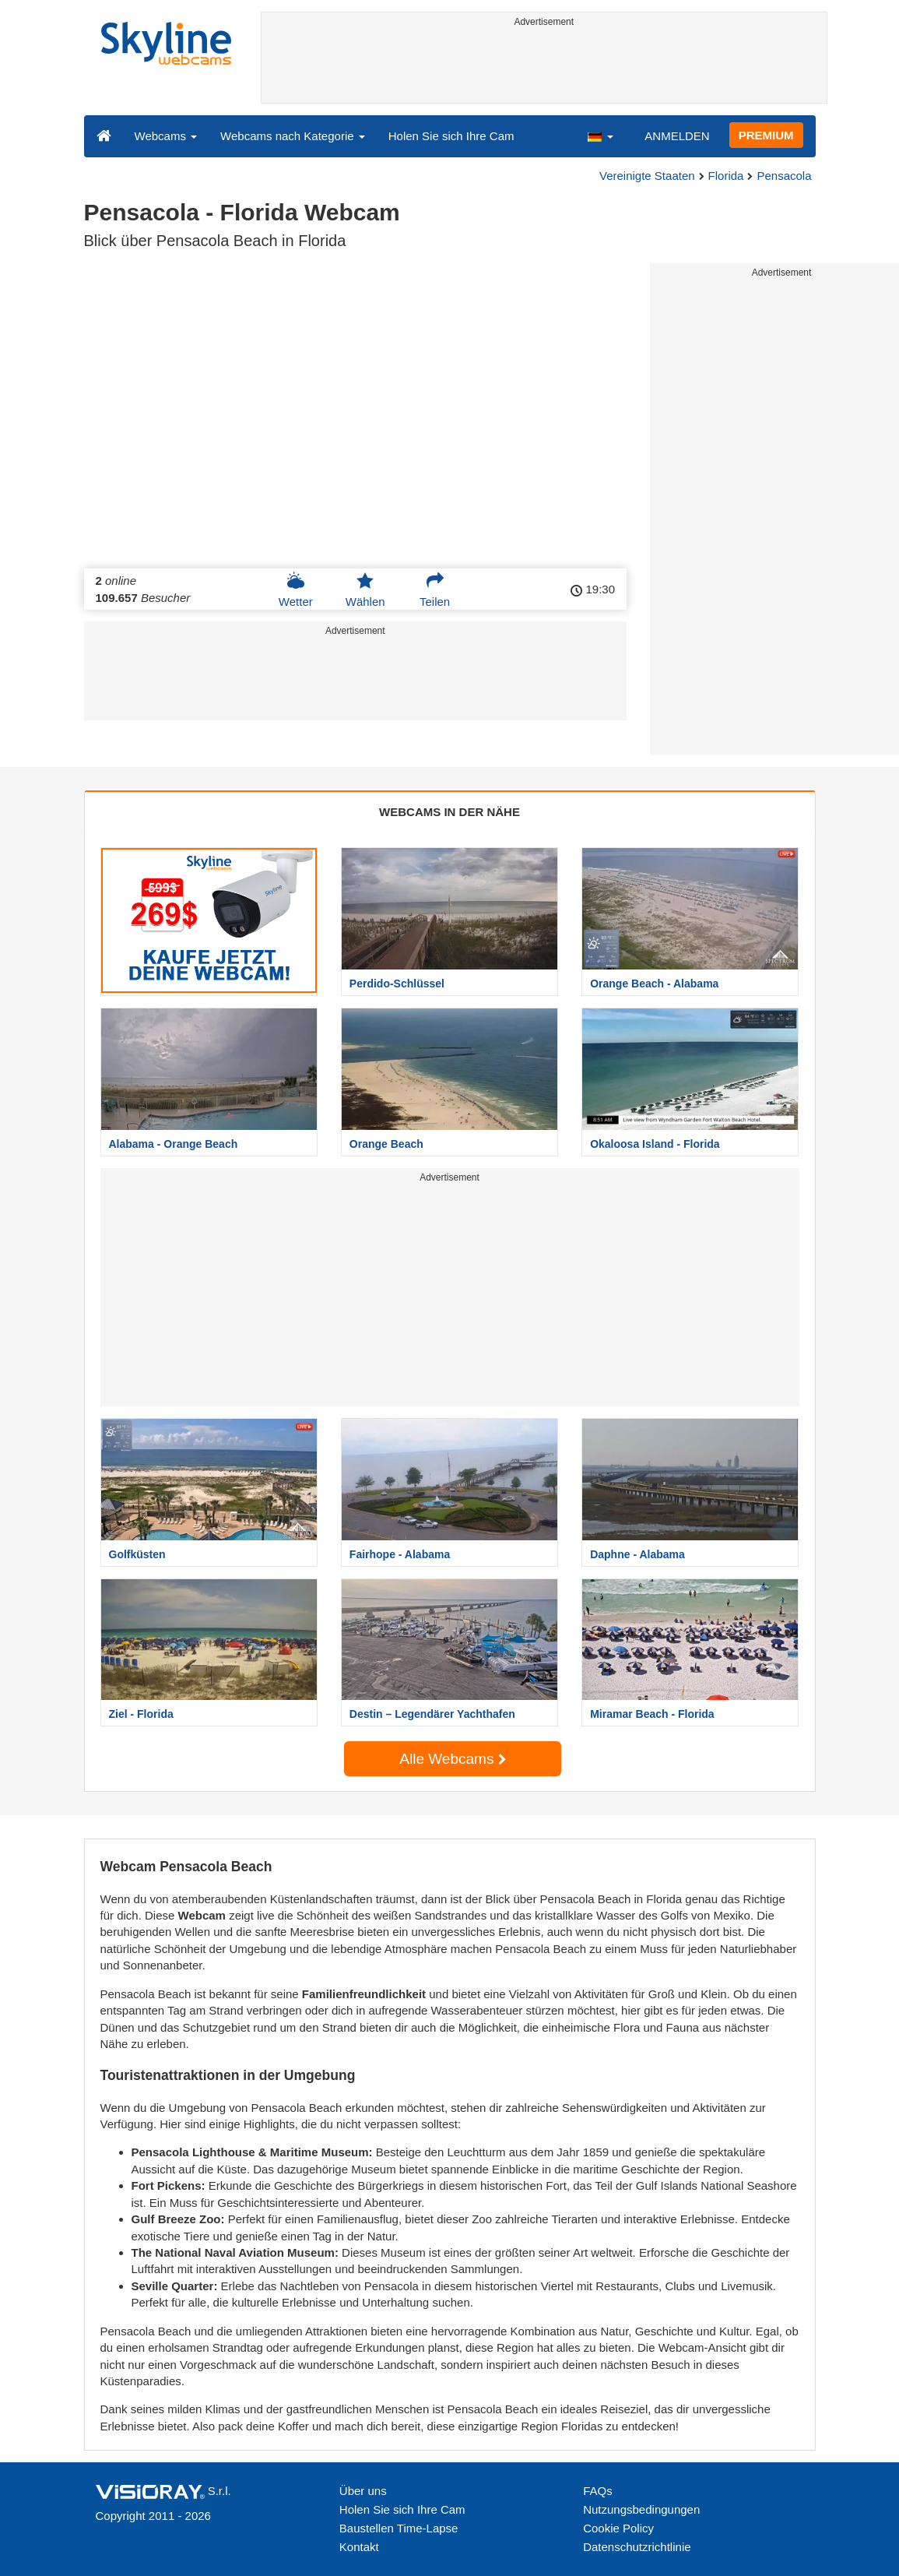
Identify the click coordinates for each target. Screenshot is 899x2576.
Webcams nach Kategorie (292, 136)
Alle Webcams (452, 1759)
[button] (600, 135)
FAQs (598, 2490)
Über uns (363, 2490)
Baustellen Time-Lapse (398, 2528)
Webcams (166, 136)
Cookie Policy (618, 2528)
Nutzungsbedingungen (641, 2509)
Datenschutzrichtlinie (636, 2546)
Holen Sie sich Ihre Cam (451, 136)
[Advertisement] (544, 68)
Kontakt (359, 2546)
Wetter (296, 589)
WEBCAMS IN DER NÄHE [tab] (449, 811)
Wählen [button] (365, 589)
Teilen (435, 589)
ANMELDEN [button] (676, 136)
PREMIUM (766, 135)
